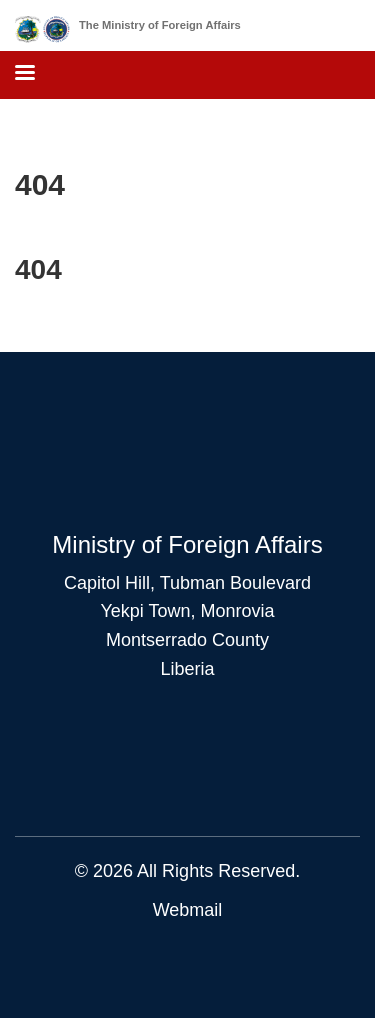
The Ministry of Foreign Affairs (160, 25)
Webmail (188, 910)
